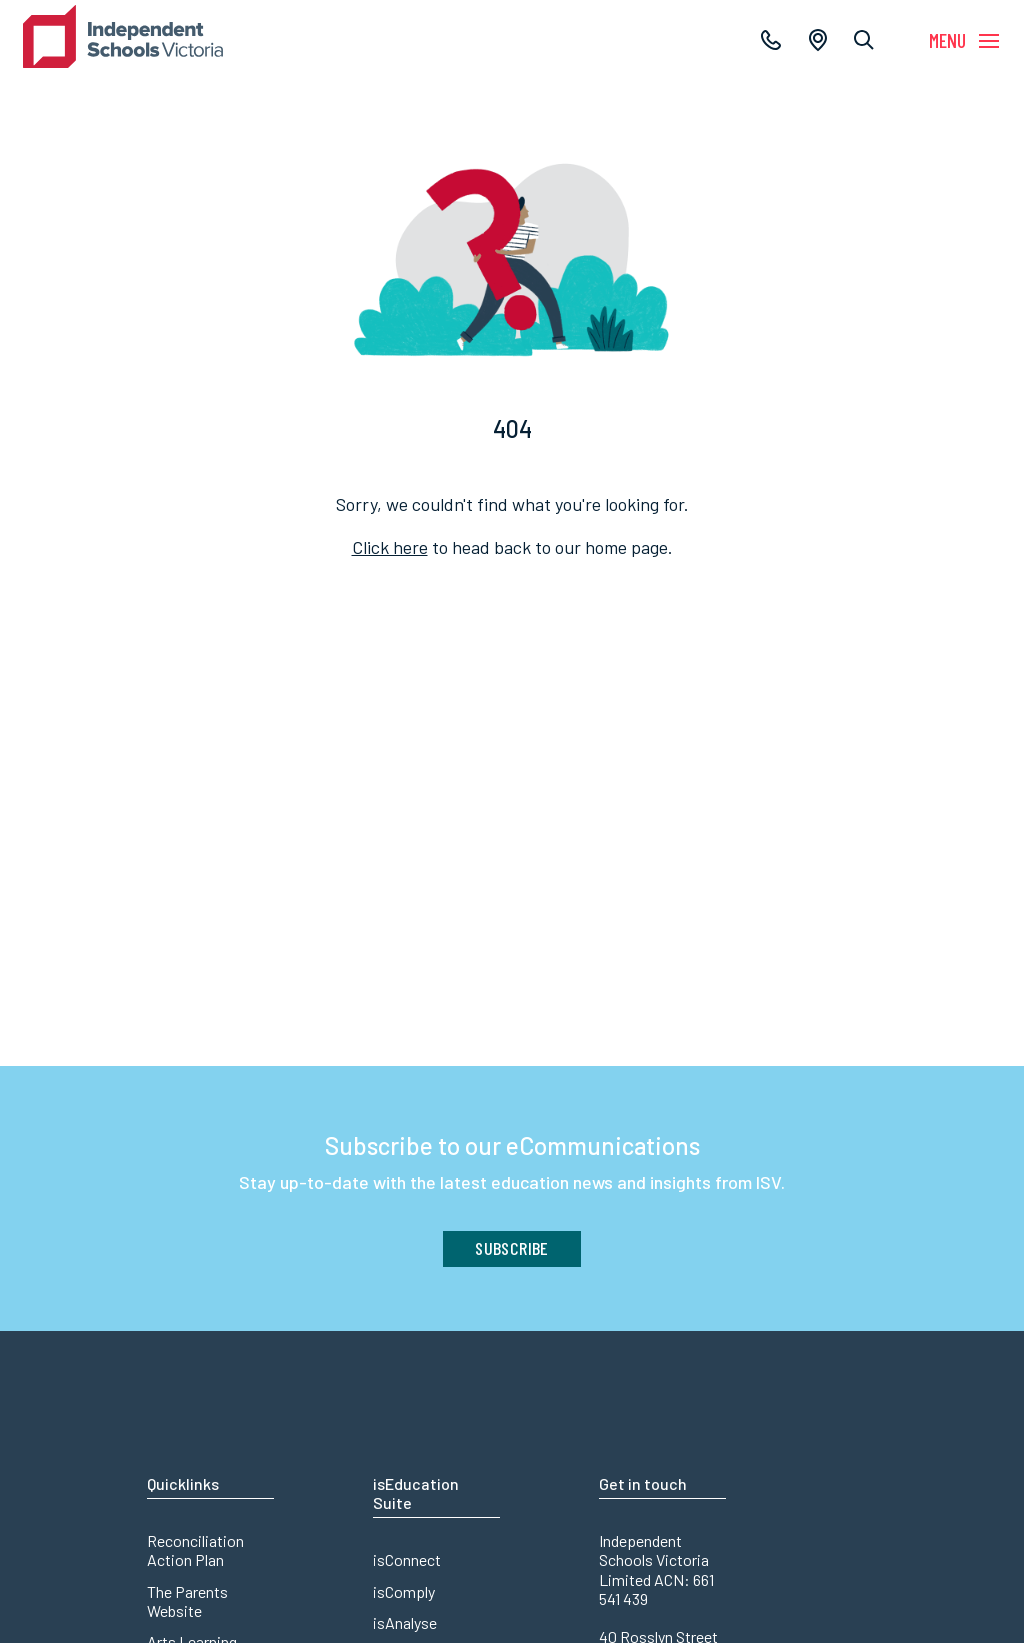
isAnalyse (405, 1622)
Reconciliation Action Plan (195, 1550)
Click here (390, 547)
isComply (404, 1591)
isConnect (407, 1559)
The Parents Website (187, 1601)
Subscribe (511, 1248)
